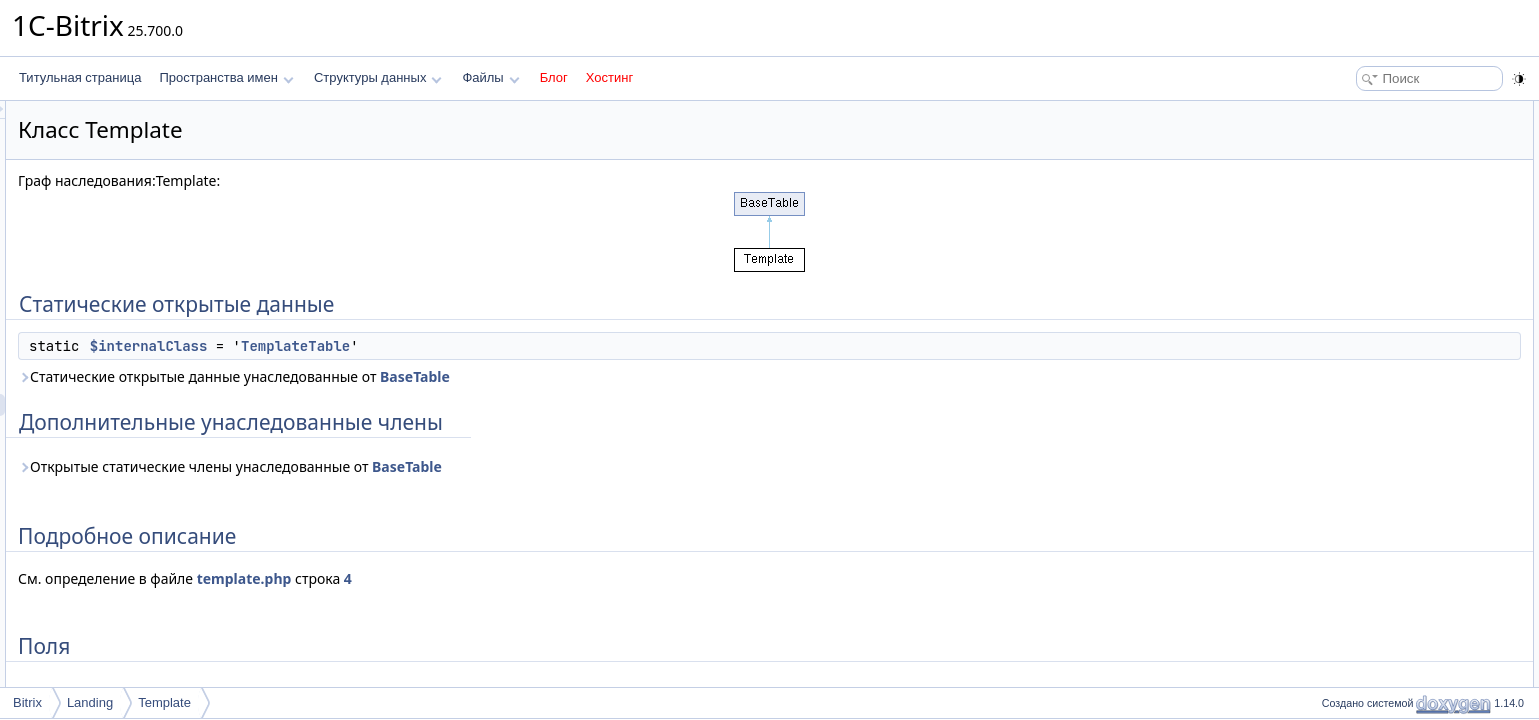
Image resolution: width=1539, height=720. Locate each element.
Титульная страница (80, 77)
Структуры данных (378, 77)
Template (164, 702)
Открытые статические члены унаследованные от (480, 466)
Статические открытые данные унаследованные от (484, 376)
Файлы (490, 77)
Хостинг (609, 77)
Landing (90, 702)
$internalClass (399, 346)
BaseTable (665, 376)
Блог (554, 77)
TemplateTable (545, 346)
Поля (1330, 200)
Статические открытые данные (1402, 112)
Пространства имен (226, 77)
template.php (494, 578)
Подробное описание (1375, 178)
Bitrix (27, 702)
